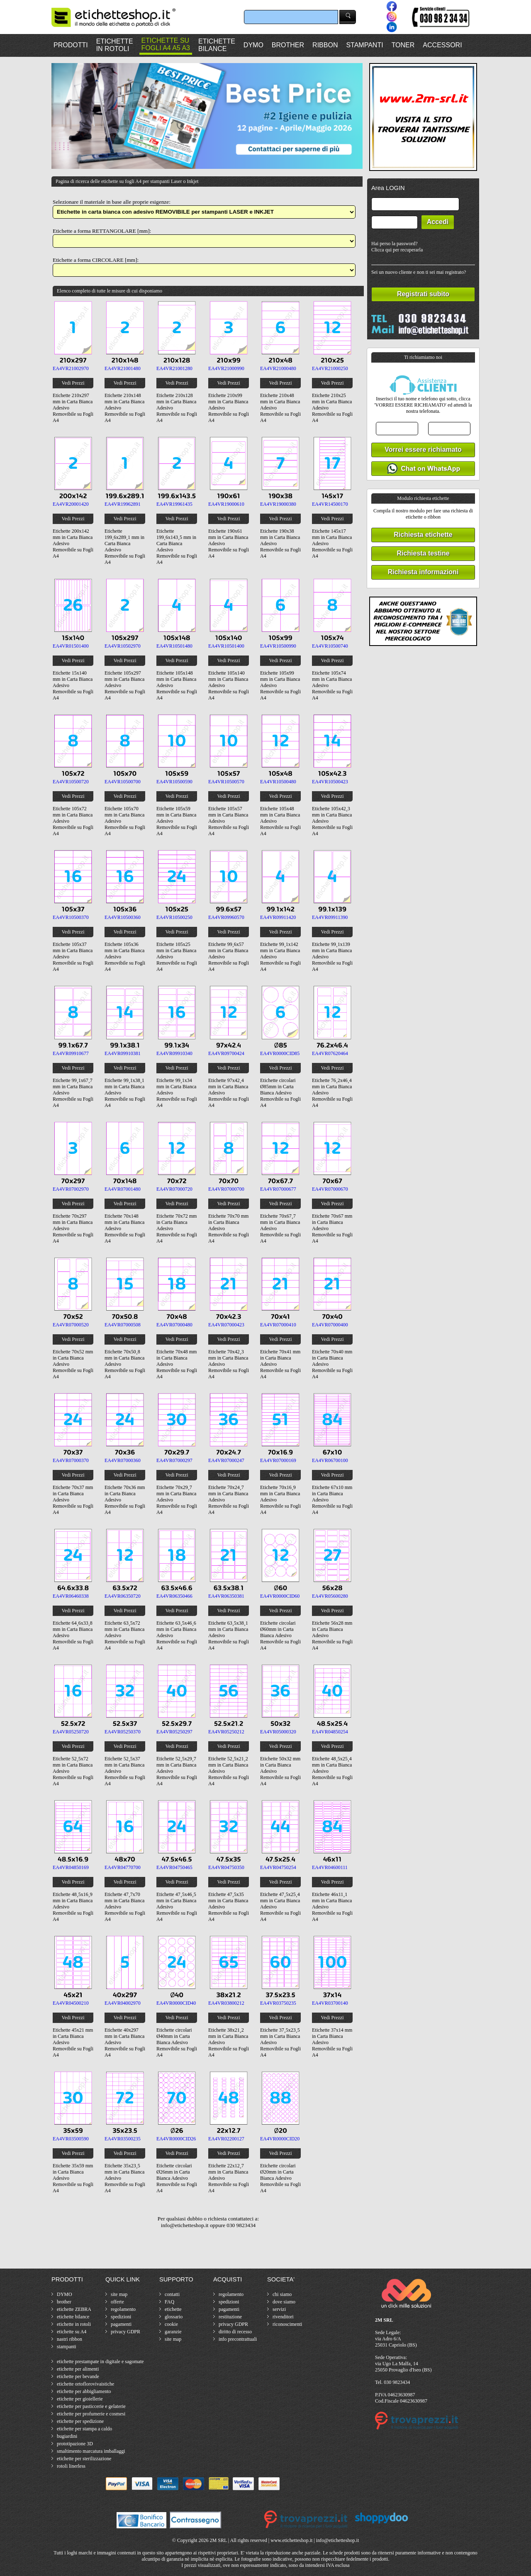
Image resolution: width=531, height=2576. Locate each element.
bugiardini (67, 2436)
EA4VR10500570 (226, 782)
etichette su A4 (71, 2332)
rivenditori (283, 2317)
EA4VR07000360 (123, 1460)
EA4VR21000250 (330, 368)
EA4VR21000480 (278, 368)
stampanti (66, 2346)
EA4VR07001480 (123, 1189)
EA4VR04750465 (174, 1867)
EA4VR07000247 (226, 1460)
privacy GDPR (125, 2332)
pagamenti (121, 2324)
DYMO (253, 45)
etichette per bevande (78, 2376)
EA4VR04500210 (71, 2003)
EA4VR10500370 (71, 917)
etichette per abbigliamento (84, 2391)
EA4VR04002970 (123, 2003)
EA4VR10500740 (330, 646)
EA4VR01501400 (71, 646)
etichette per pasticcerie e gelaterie (91, 2406)
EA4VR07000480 (174, 1325)
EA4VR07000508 (123, 1325)
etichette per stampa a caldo (84, 2429)
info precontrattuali (238, 2339)
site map (119, 2294)
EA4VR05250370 (123, 1732)
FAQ (169, 2302)
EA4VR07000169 (278, 1460)
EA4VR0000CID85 (280, 1053)
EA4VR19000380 (278, 504)
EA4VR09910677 (71, 1053)
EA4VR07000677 (278, 1189)
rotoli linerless (71, 2466)
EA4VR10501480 (174, 646)
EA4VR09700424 (226, 1053)
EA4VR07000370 (71, 1460)
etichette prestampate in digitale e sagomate (100, 2361)
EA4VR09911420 (278, 917)
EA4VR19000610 (226, 504)
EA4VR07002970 (71, 1189)
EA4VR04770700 (123, 1867)
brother (64, 2302)
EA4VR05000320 (278, 1732)
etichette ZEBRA (74, 2309)
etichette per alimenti (78, 2369)
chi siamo (282, 2294)
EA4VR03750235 (278, 2003)
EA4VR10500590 (174, 782)
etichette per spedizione (80, 2421)
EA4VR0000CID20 (280, 2139)
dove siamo (284, 2302)
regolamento (123, 2309)
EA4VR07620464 (330, 1053)
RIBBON (325, 45)
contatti (172, 2294)
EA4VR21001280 (174, 368)
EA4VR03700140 (330, 2003)
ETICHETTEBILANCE (216, 45)
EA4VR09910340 (174, 1053)
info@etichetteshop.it (337, 2540)
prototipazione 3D (75, 2444)
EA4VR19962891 (123, 504)
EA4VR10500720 (71, 782)
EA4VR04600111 (330, 1867)
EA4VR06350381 (226, 1596)
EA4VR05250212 (226, 1732)
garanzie (173, 2332)
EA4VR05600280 (330, 1596)
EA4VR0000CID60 (280, 1596)
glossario (174, 2317)
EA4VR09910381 (123, 1053)
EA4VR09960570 (226, 917)
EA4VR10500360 (123, 917)
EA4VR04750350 (226, 1867)
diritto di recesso (235, 2332)
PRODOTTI (71, 45)
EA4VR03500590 (71, 2139)
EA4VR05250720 (71, 1732)
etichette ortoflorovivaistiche (85, 2384)
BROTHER (288, 45)
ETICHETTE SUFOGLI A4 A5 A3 (165, 44)
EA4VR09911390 (330, 917)
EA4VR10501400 (226, 646)
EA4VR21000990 (226, 368)
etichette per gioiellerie (80, 2399)
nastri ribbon (69, 2339)
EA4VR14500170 (330, 504)
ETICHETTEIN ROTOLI (114, 45)
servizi (279, 2309)
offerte (117, 2302)
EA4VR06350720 (123, 1596)
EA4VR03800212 (226, 2003)
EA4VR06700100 (330, 1460)
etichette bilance (73, 2317)
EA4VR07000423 (226, 1325)
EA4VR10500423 (330, 782)
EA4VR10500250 (174, 917)
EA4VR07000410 (278, 1325)
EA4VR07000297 (174, 1460)
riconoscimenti (287, 2324)
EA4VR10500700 (123, 782)
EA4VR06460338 (71, 1596)
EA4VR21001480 (123, 368)
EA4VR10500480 (278, 782)
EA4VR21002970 (71, 368)
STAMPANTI (364, 45)
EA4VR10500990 (278, 646)
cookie (171, 2324)
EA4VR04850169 (71, 1867)
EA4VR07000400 (330, 1325)
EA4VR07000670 (330, 1189)
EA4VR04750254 (278, 1867)
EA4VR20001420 (71, 504)
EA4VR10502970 (123, 646)
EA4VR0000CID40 (176, 2003)
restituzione (230, 2317)
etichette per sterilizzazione (84, 2458)
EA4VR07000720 (174, 1189)
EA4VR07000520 (71, 1325)
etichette (173, 2309)
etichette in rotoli (74, 2324)
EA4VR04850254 (330, 1732)
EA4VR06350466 (174, 1596)
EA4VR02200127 (226, 2139)
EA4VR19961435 (174, 504)
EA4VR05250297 (174, 1732)
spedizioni (121, 2317)
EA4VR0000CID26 (176, 2139)
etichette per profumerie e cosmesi (91, 2414)
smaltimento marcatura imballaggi (91, 2451)
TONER (403, 45)
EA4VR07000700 (226, 1189)
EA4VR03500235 (123, 2139)
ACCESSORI (442, 45)
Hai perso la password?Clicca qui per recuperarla (397, 247)
